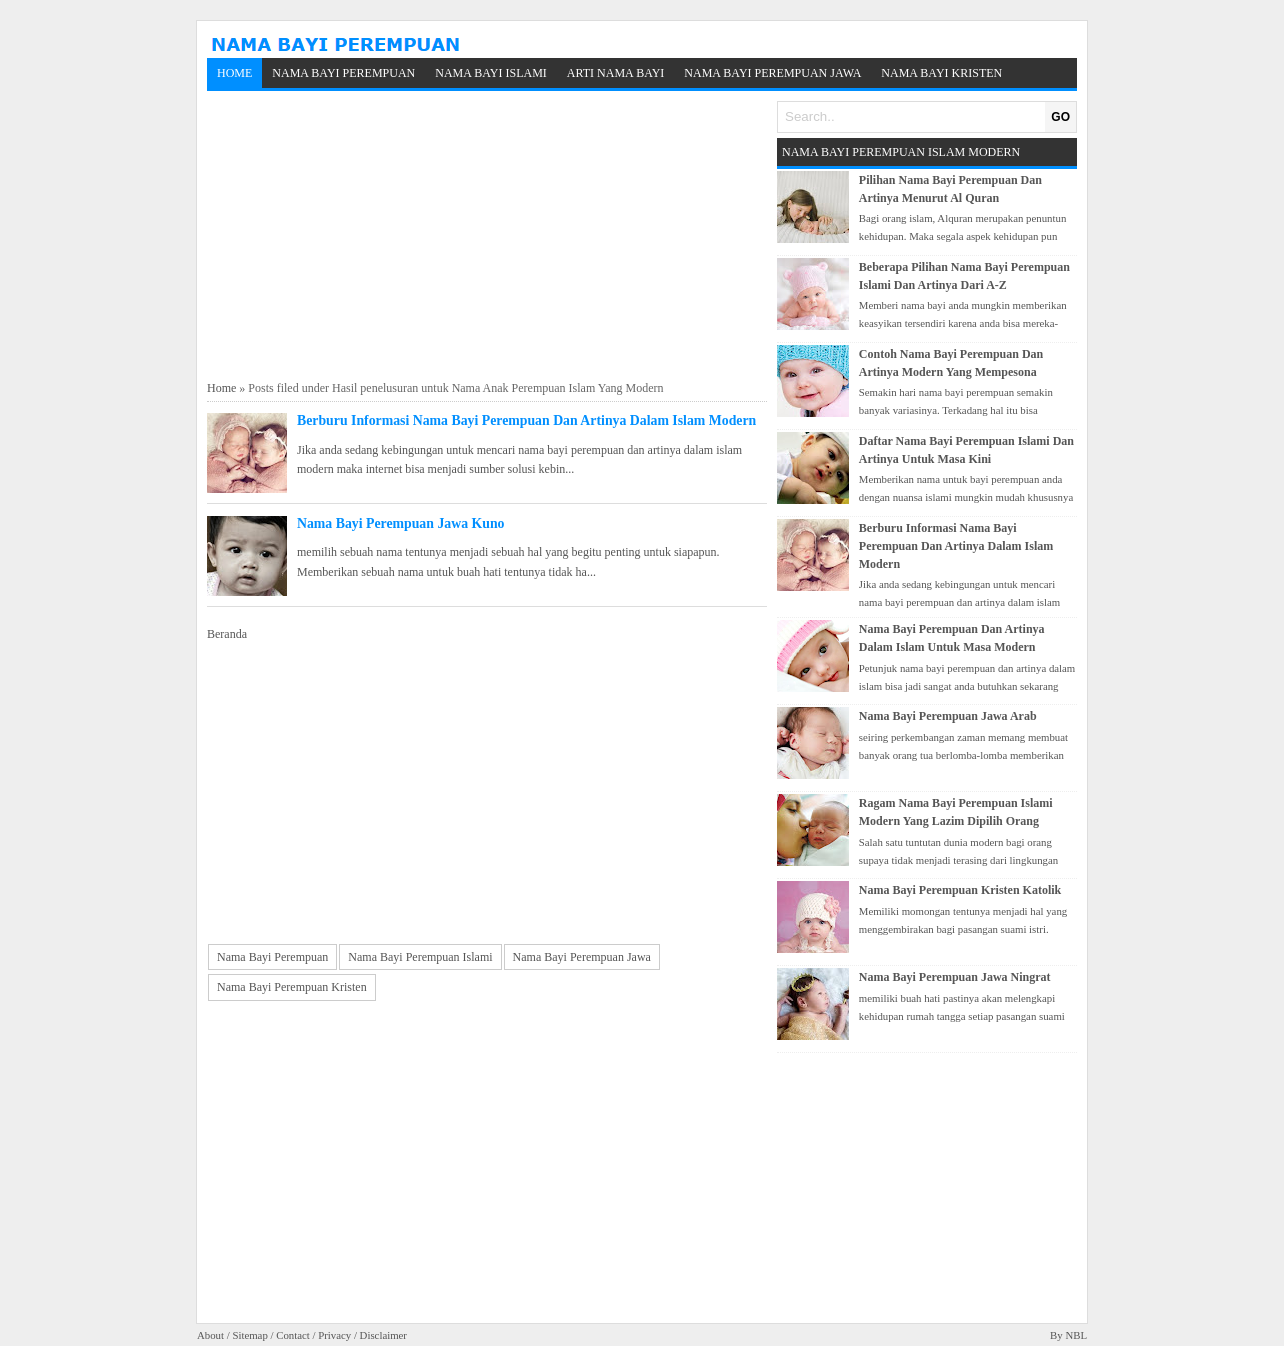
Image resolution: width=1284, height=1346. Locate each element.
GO (1060, 117)
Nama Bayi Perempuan (343, 73)
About (210, 1335)
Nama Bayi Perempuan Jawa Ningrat (955, 977)
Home (234, 73)
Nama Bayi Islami (491, 73)
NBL (1076, 1335)
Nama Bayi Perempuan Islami (420, 957)
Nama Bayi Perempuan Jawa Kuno (400, 523)
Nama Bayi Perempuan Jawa (772, 73)
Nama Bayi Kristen (941, 73)
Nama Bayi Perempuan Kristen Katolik (960, 890)
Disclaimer (383, 1335)
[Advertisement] (487, 236)
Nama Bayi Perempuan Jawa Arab (948, 716)
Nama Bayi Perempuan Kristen (292, 987)
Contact (293, 1335)
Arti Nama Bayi (616, 73)
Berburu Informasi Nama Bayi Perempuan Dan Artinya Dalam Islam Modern (526, 420)
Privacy (334, 1335)
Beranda (227, 634)
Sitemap (249, 1335)
